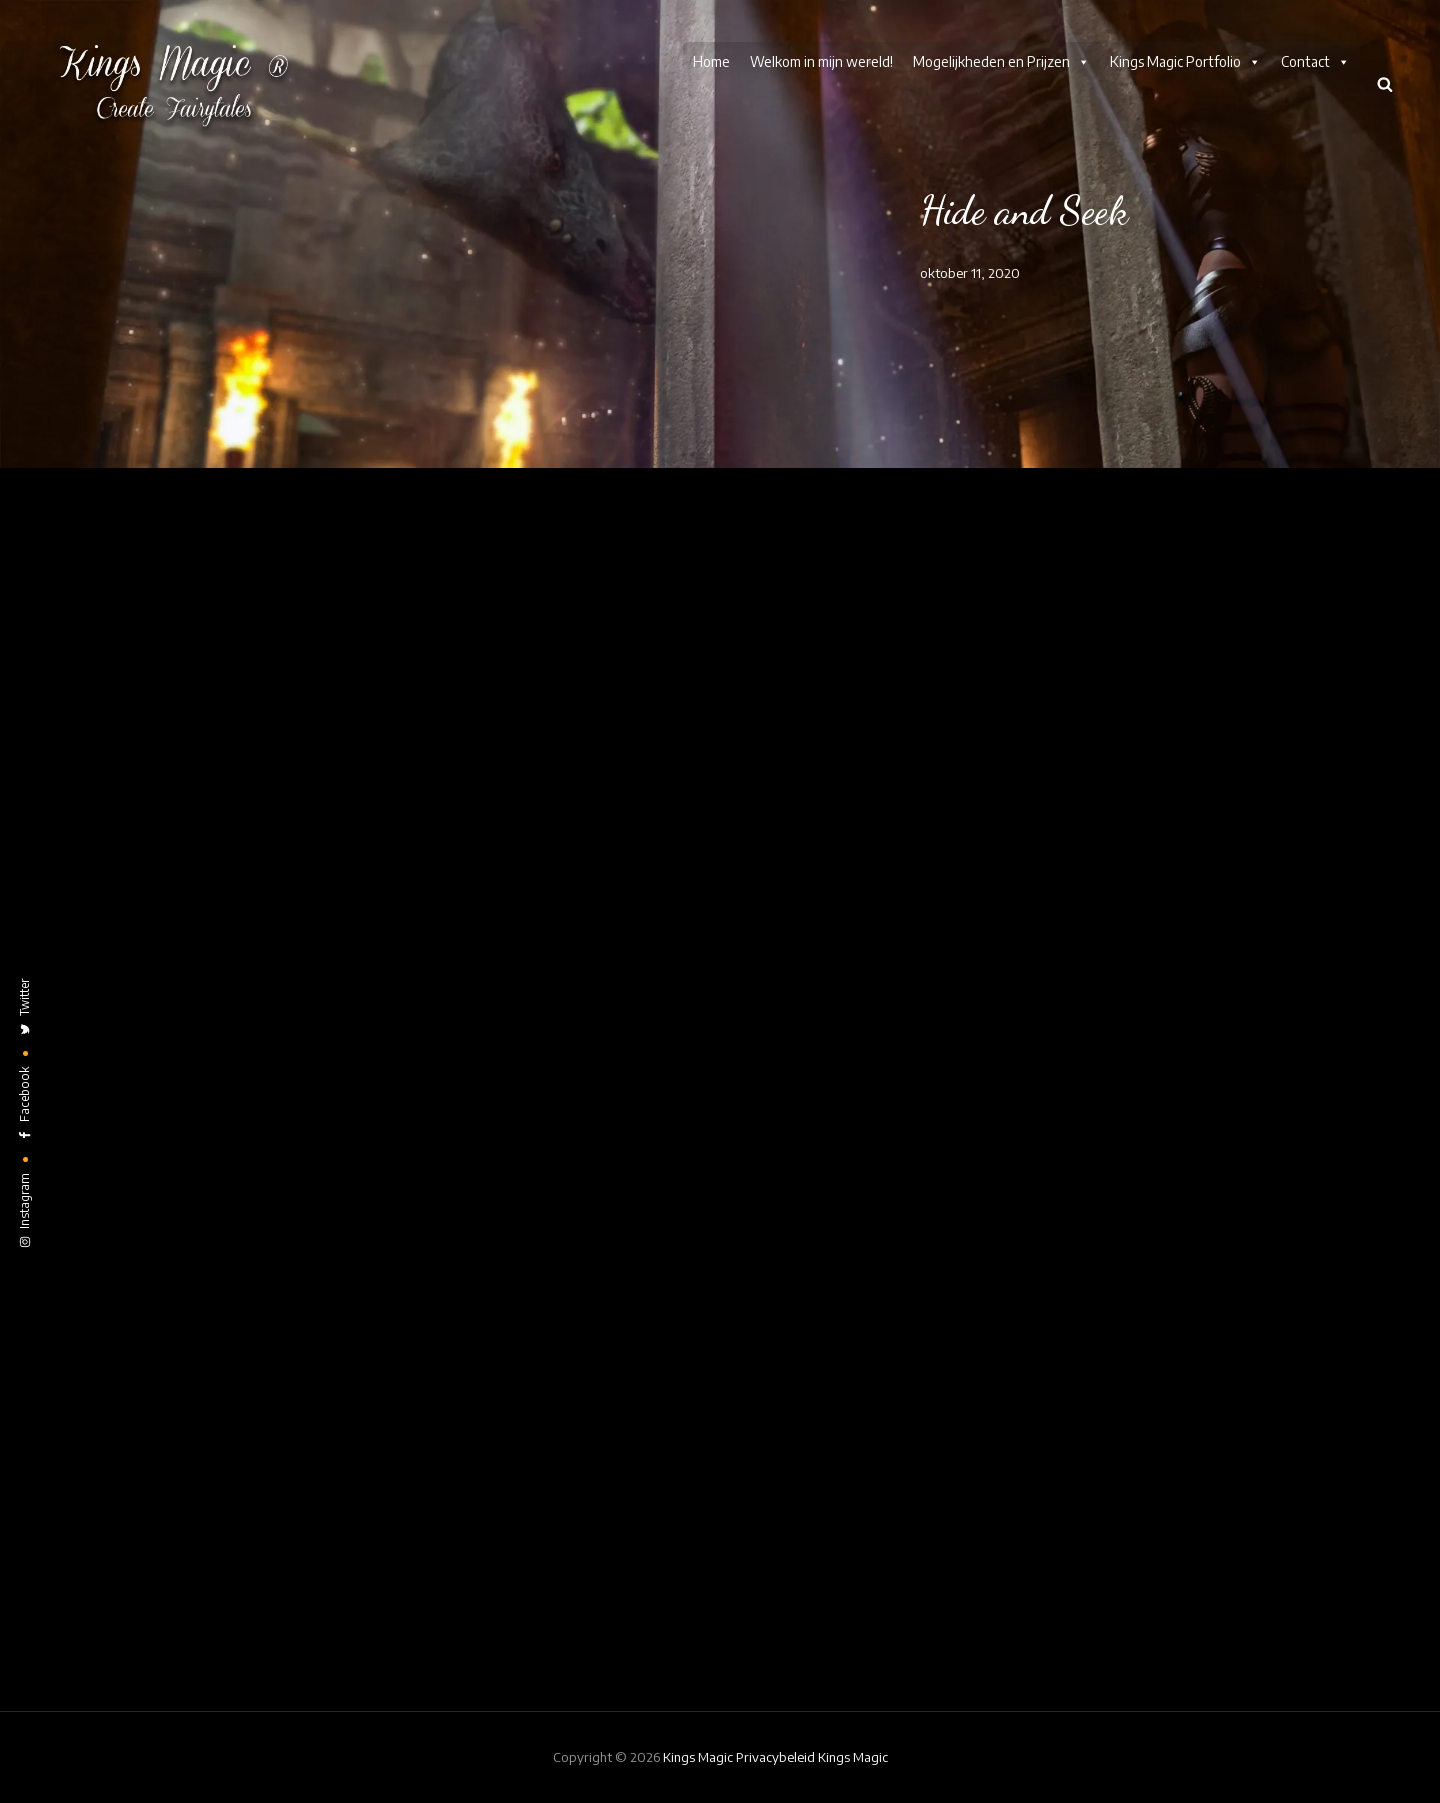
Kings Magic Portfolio (1185, 62)
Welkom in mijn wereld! (821, 61)
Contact (1315, 62)
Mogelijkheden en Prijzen (1001, 62)
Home (711, 61)
